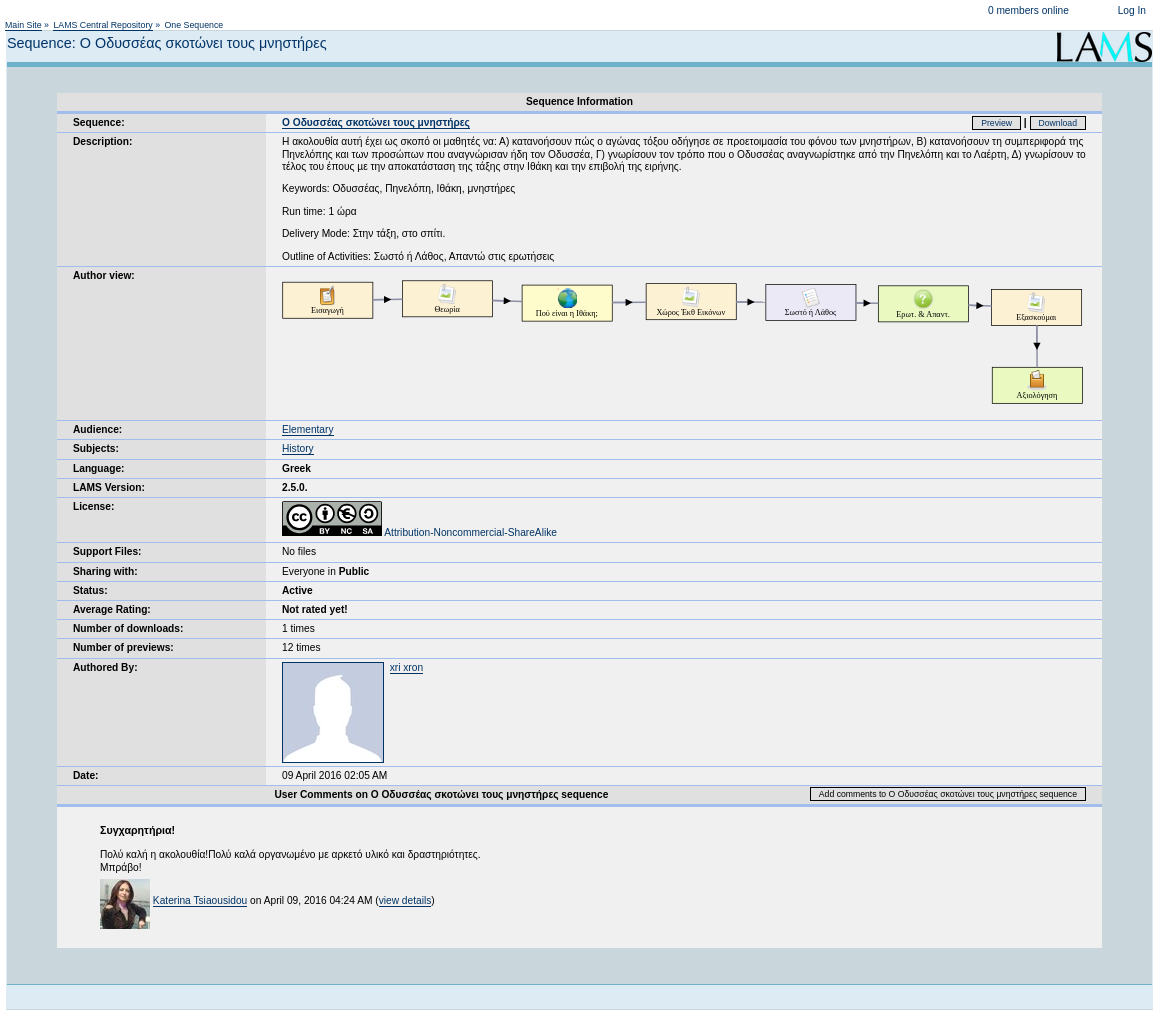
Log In (1132, 10)
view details (405, 900)
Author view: (104, 275)
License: (93, 506)
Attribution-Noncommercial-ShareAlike (419, 532)
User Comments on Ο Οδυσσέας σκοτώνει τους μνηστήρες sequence (441, 794)
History (298, 448)
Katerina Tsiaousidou (200, 900)
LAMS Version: (109, 487)
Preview (996, 123)
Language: (99, 468)
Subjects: (96, 448)
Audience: (97, 429)
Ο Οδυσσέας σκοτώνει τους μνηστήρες (376, 122)
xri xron (406, 667)
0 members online (1028, 10)
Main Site (23, 25)
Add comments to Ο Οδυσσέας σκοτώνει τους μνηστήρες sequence (948, 794)
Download (1058, 123)
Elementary (308, 429)
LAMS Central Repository (102, 25)
